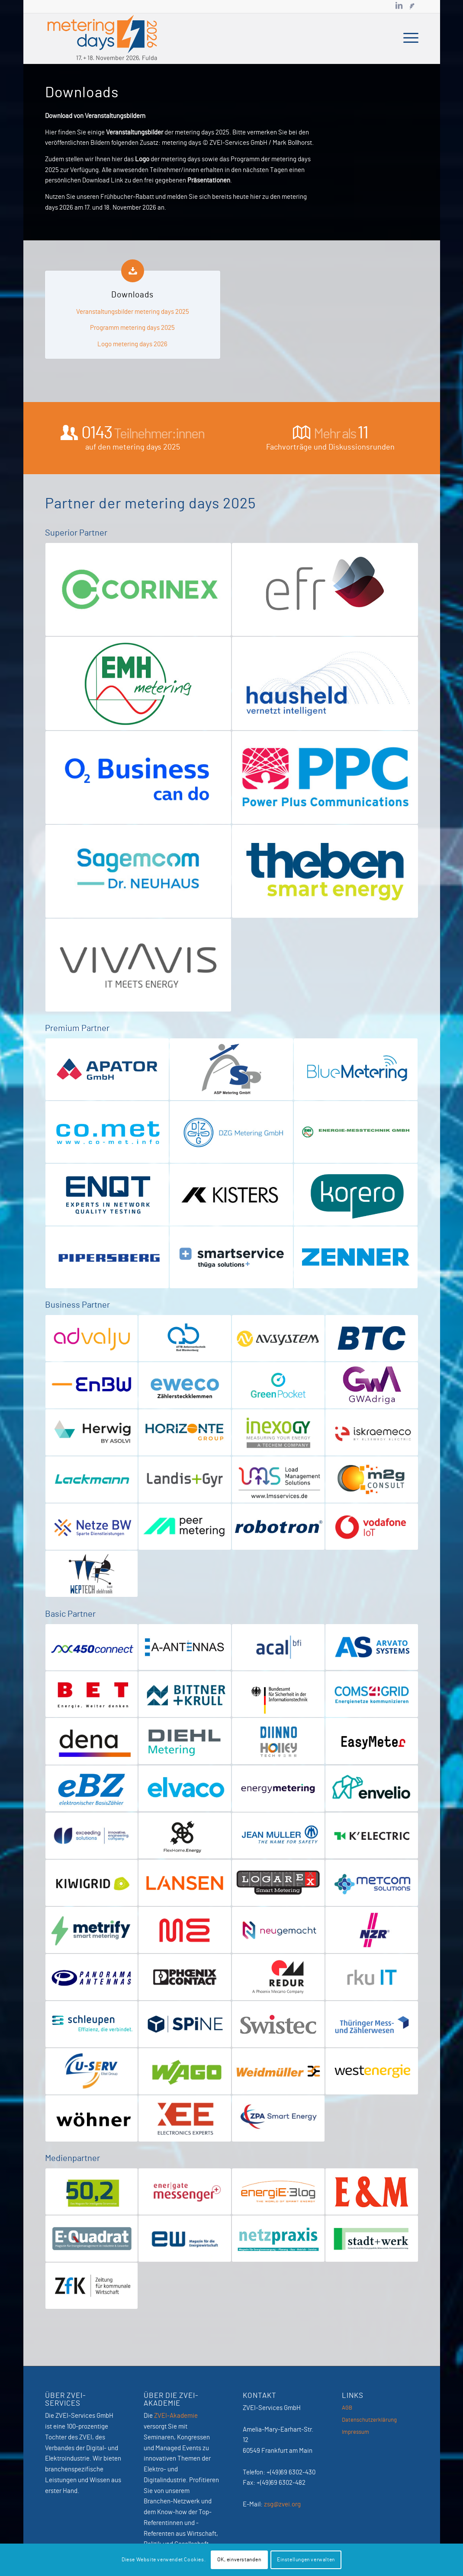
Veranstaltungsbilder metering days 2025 (132, 312)
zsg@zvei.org (282, 2504)
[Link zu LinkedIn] (398, 6)
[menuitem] (408, 38)
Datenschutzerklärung (369, 2420)
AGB (347, 2408)
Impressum (355, 2432)
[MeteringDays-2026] (102, 38)
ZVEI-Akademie (176, 2416)
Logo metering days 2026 (132, 344)
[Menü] (408, 38)
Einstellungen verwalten (306, 2559)
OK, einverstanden (239, 2559)
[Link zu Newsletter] (411, 6)
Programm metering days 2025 (132, 328)
